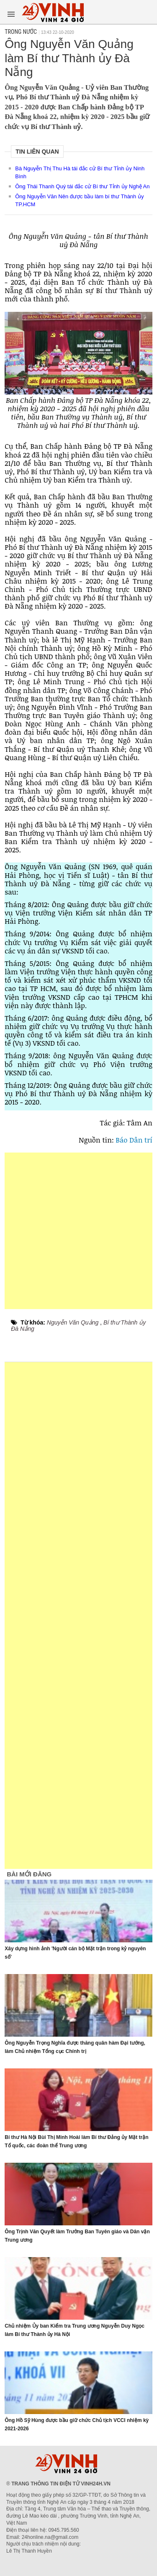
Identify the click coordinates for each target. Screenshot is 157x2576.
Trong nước (21, 31)
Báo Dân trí (133, 1140)
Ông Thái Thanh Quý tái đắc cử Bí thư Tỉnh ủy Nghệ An (82, 186)
